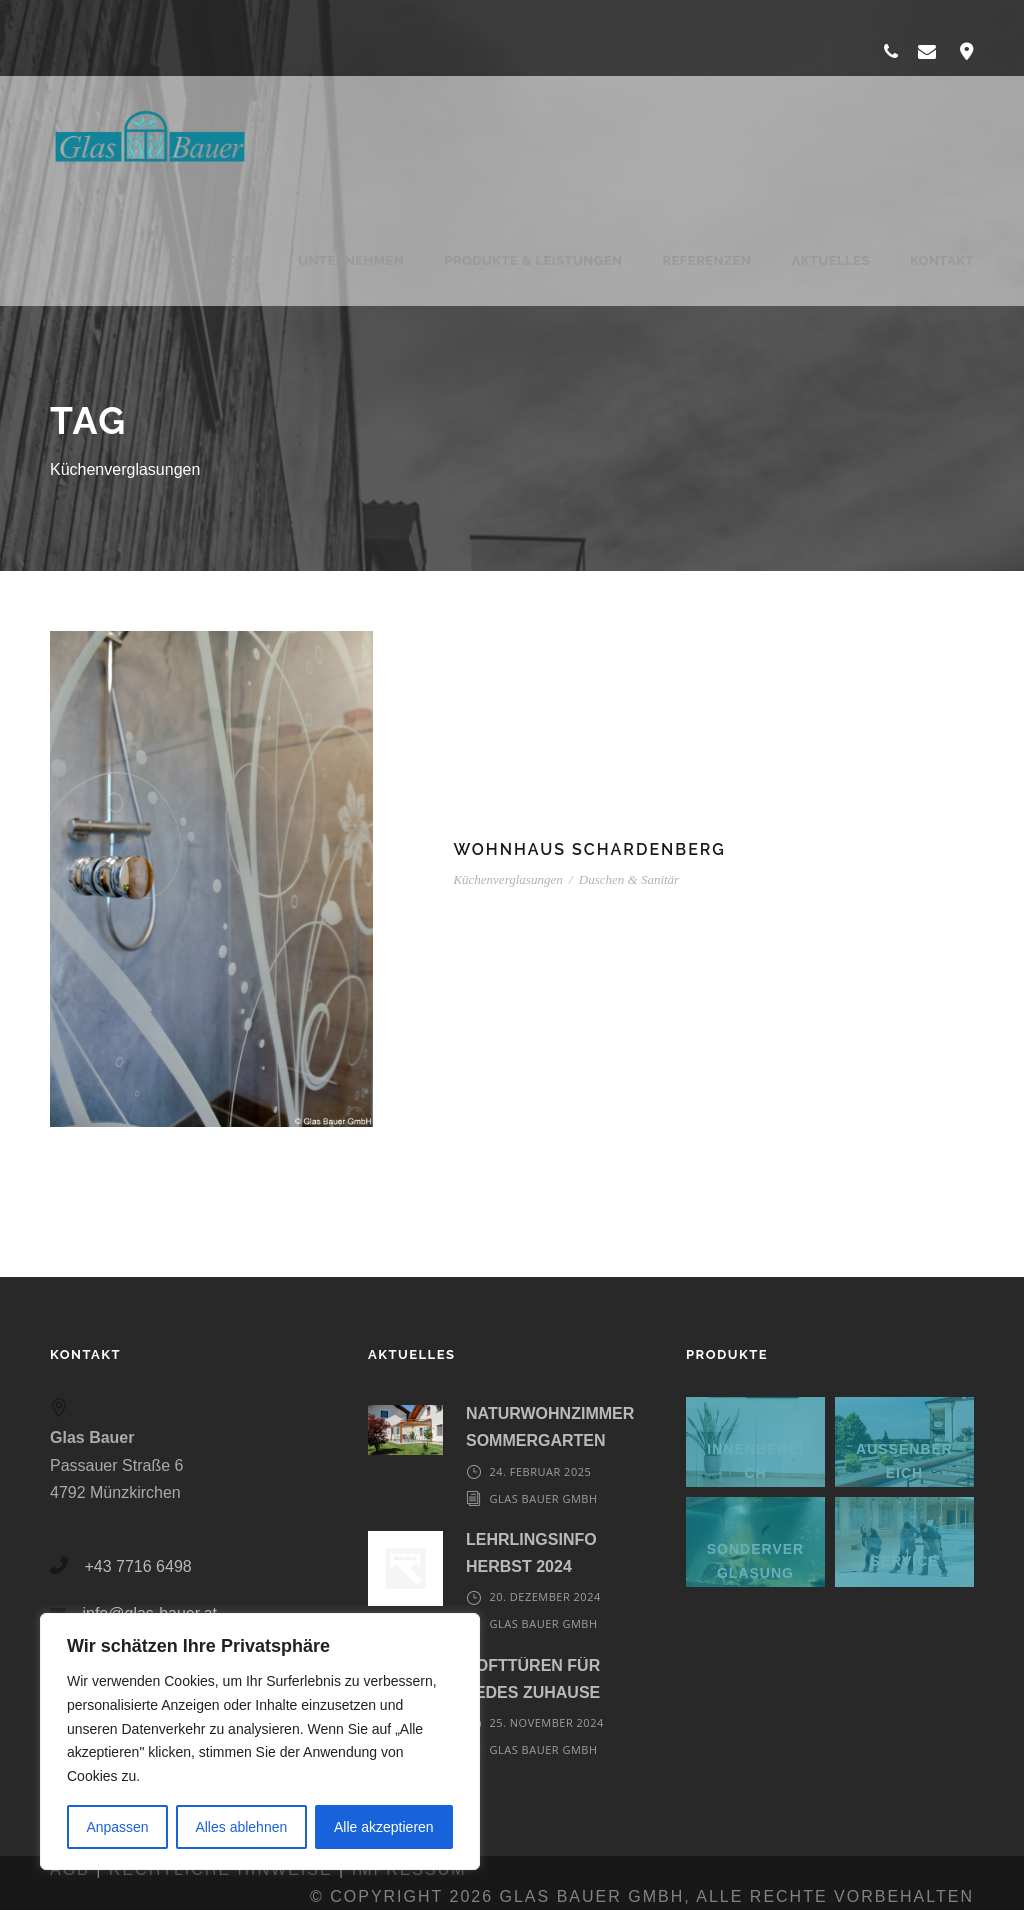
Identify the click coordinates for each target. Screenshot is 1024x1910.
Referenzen (706, 260)
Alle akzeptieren (384, 1827)
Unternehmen (351, 260)
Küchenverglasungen (507, 879)
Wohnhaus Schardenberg (589, 849)
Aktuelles (830, 260)
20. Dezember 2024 (544, 1596)
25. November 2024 (546, 1722)
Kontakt (942, 260)
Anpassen (117, 1827)
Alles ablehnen (241, 1827)
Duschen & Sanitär (629, 879)
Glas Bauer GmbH (543, 1498)
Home (226, 260)
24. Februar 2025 (540, 1471)
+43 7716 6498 (137, 1566)
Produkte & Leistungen (533, 260)
